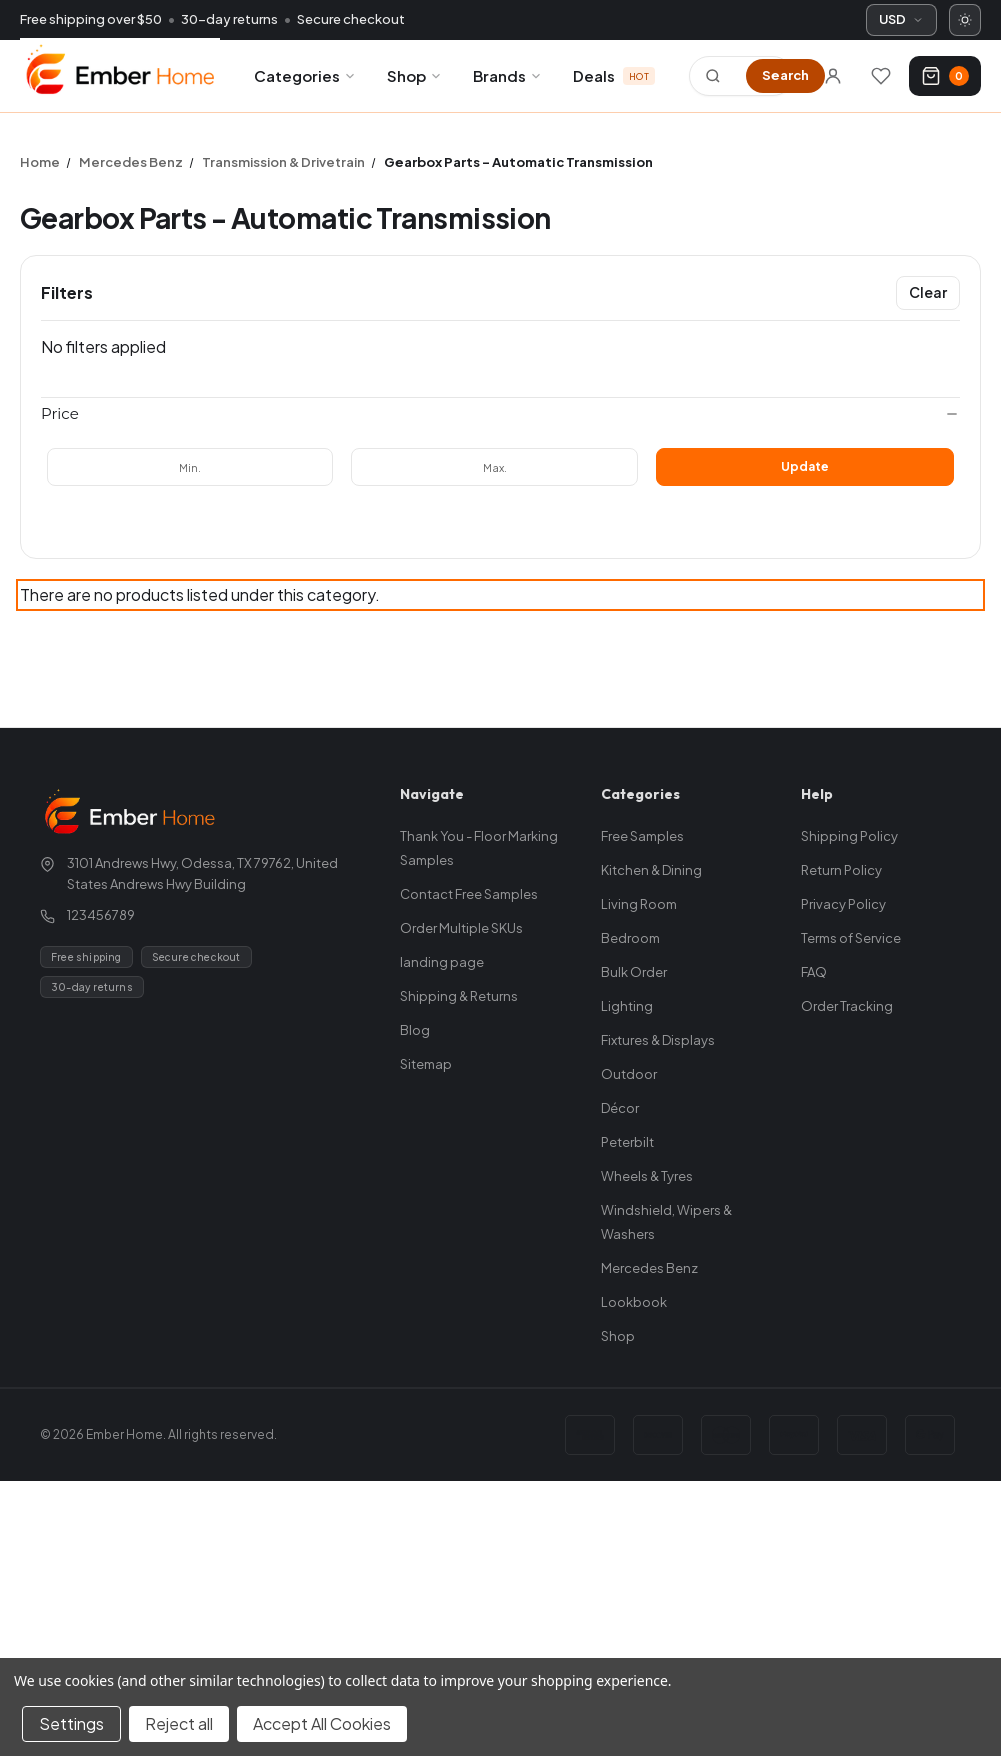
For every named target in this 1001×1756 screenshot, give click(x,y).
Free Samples (642, 836)
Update (805, 466)
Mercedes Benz (649, 1268)
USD (901, 19)
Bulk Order (634, 972)
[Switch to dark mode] (965, 20)
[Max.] (494, 467)
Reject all (179, 1723)
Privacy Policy (843, 904)
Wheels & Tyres (647, 1176)
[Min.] (190, 467)
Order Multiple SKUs (461, 928)
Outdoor (629, 1074)
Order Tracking (847, 1006)
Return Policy (841, 870)
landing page (442, 962)
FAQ (814, 972)
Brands (508, 75)
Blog (415, 1030)
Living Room (639, 904)
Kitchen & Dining (651, 870)
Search (785, 75)
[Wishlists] (881, 76)
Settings (71, 1723)
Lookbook (634, 1302)
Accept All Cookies (322, 1723)
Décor (620, 1108)
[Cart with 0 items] (945, 76)
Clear (928, 292)
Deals (614, 75)
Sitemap (426, 1064)
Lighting (627, 1006)
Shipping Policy (849, 836)
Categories (305, 75)
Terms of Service (851, 938)
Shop (415, 75)
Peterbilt (627, 1142)
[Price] (500, 414)
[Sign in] (833, 76)
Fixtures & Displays (658, 1040)
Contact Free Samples (469, 894)
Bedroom (630, 938)
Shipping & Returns (459, 996)
